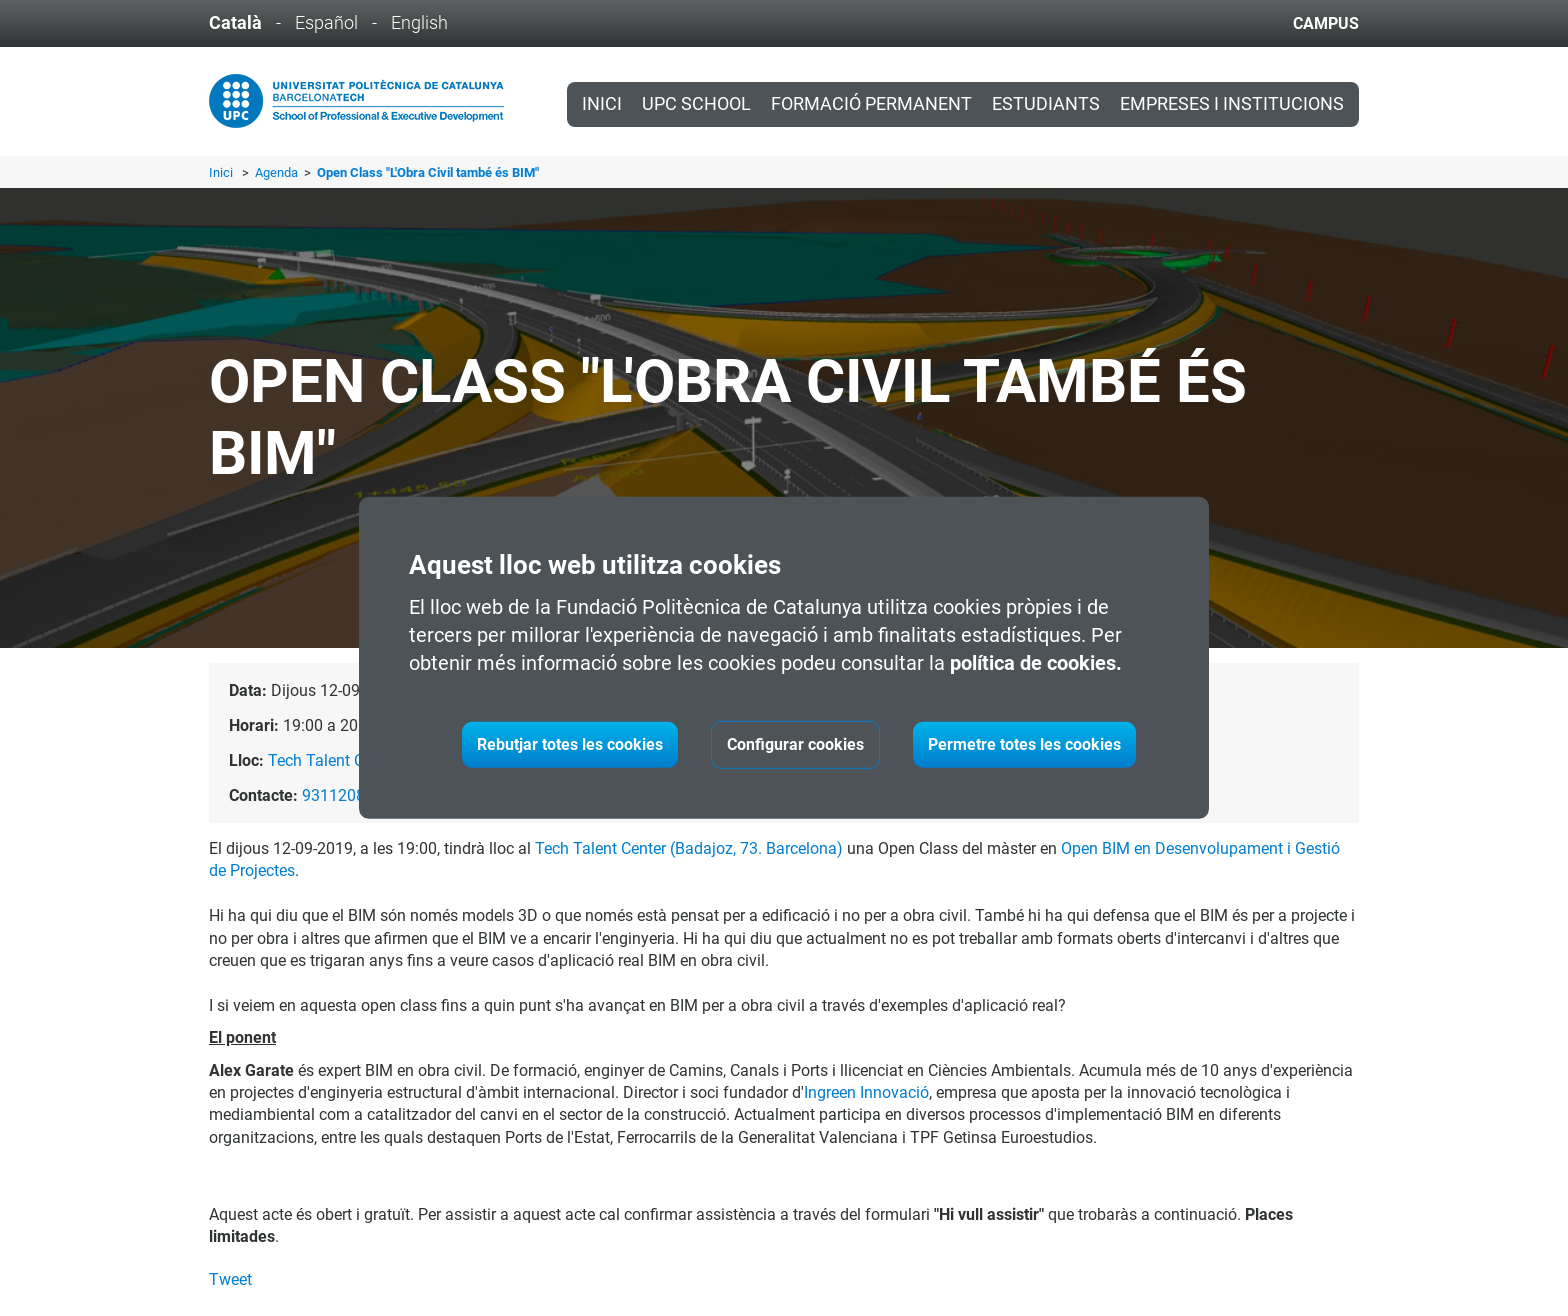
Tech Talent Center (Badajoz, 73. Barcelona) (689, 848)
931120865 (342, 795)
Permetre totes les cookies (1024, 744)
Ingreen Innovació (866, 1092)
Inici (602, 104)
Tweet (230, 1279)
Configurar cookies (795, 744)
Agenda (278, 172)
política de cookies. (1036, 663)
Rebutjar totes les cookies (570, 744)
